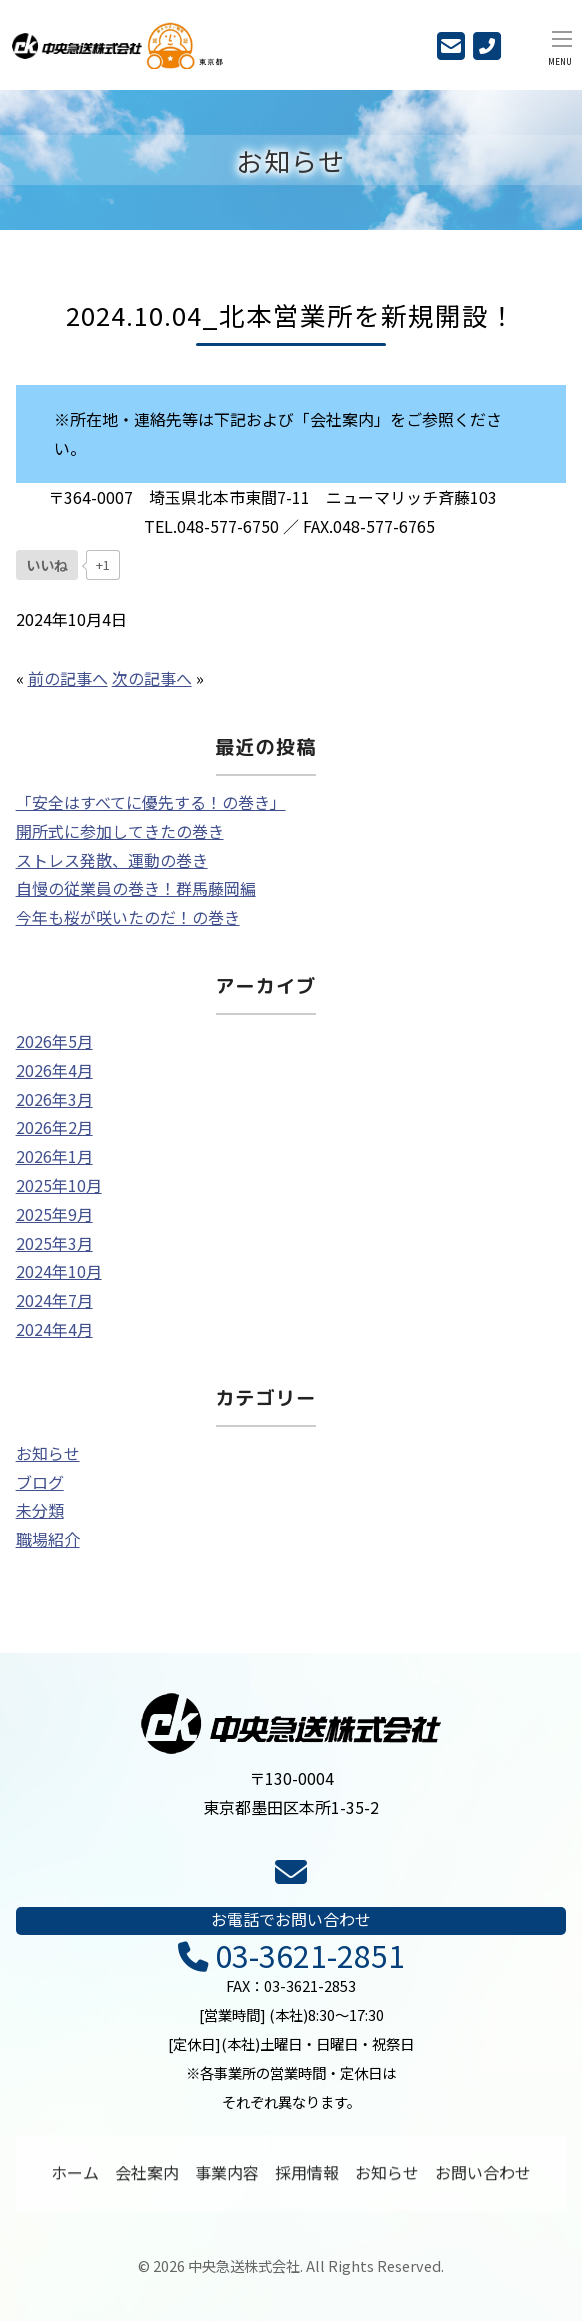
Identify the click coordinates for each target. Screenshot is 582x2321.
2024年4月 (54, 1329)
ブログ (40, 1482)
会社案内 (147, 2179)
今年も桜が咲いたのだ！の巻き (128, 917)
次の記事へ (152, 678)
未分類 (40, 1510)
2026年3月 (54, 1099)
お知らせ (48, 1453)
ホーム (75, 2179)
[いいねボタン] (47, 565)
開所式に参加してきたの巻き (120, 831)
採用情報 (307, 2179)
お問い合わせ (483, 2179)
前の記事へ (68, 678)
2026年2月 (54, 1127)
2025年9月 (54, 1214)
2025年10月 (59, 1185)
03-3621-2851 (291, 1956)
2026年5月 (54, 1041)
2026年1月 (54, 1156)
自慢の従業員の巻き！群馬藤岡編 (136, 888)
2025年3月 (54, 1243)
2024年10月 (59, 1271)
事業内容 (227, 2179)
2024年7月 (54, 1300)
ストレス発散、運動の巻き (112, 860)
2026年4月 (54, 1070)
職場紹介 (48, 1539)
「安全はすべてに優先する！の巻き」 (151, 802)
